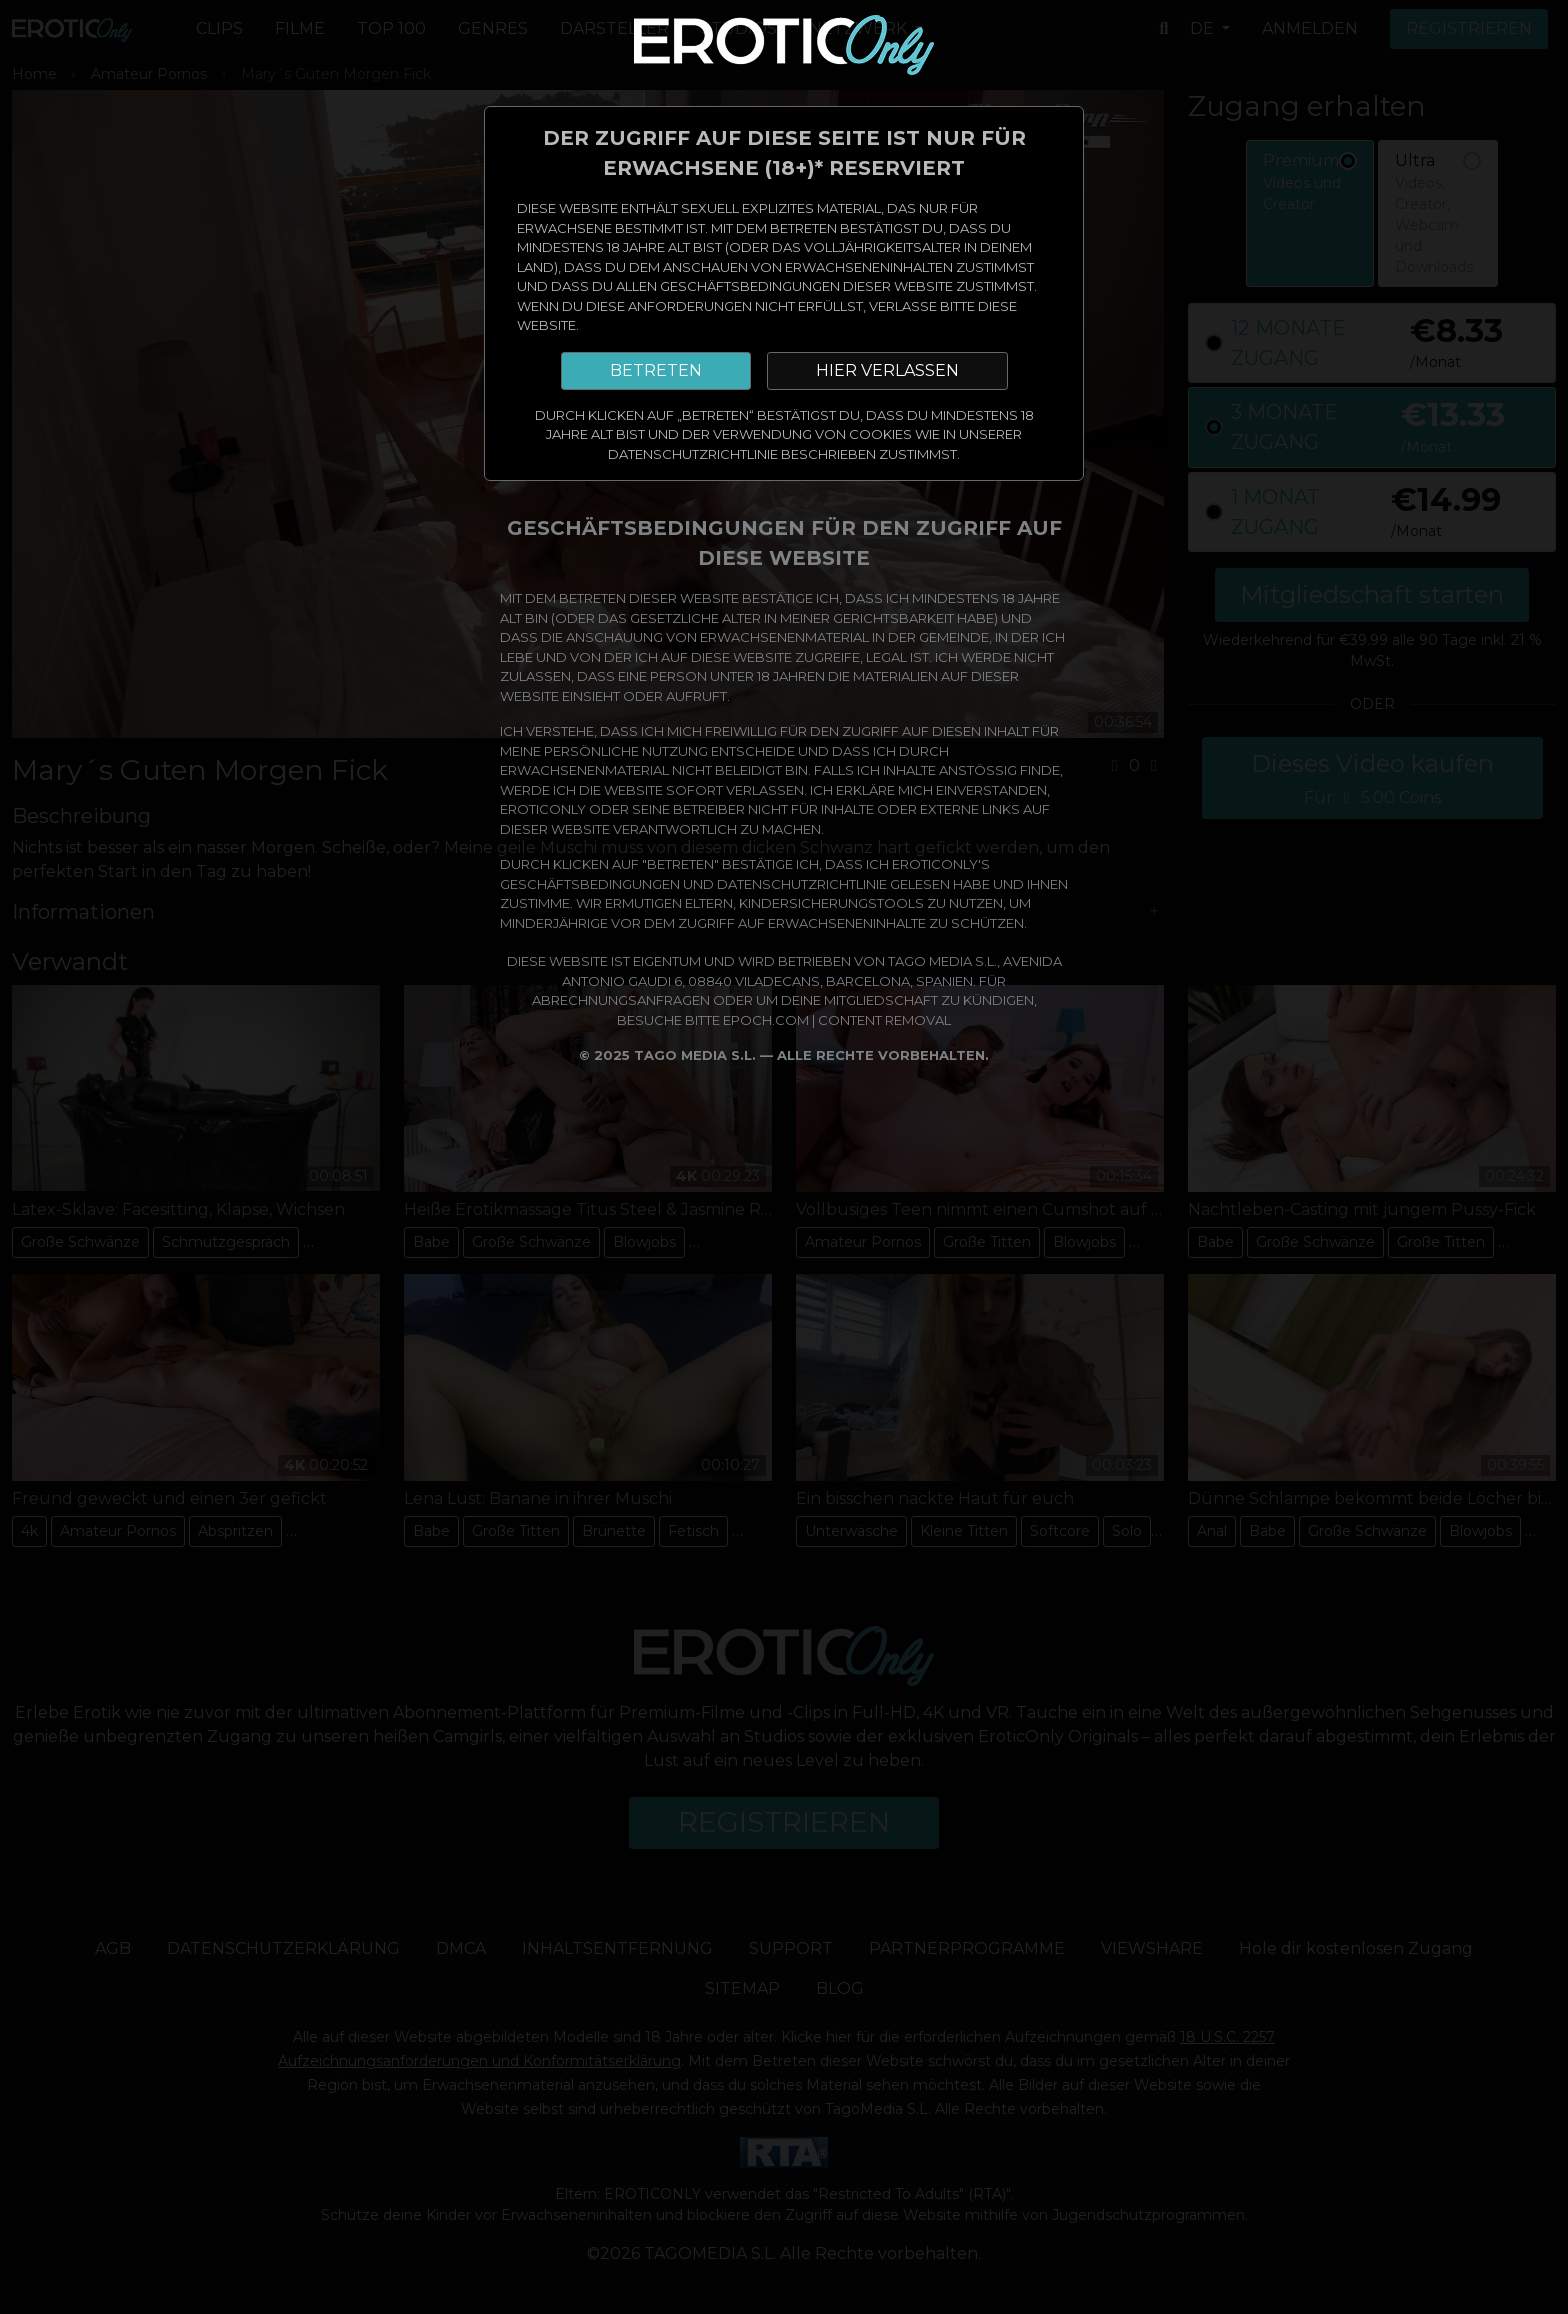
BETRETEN (656, 370)
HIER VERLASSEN (887, 370)
